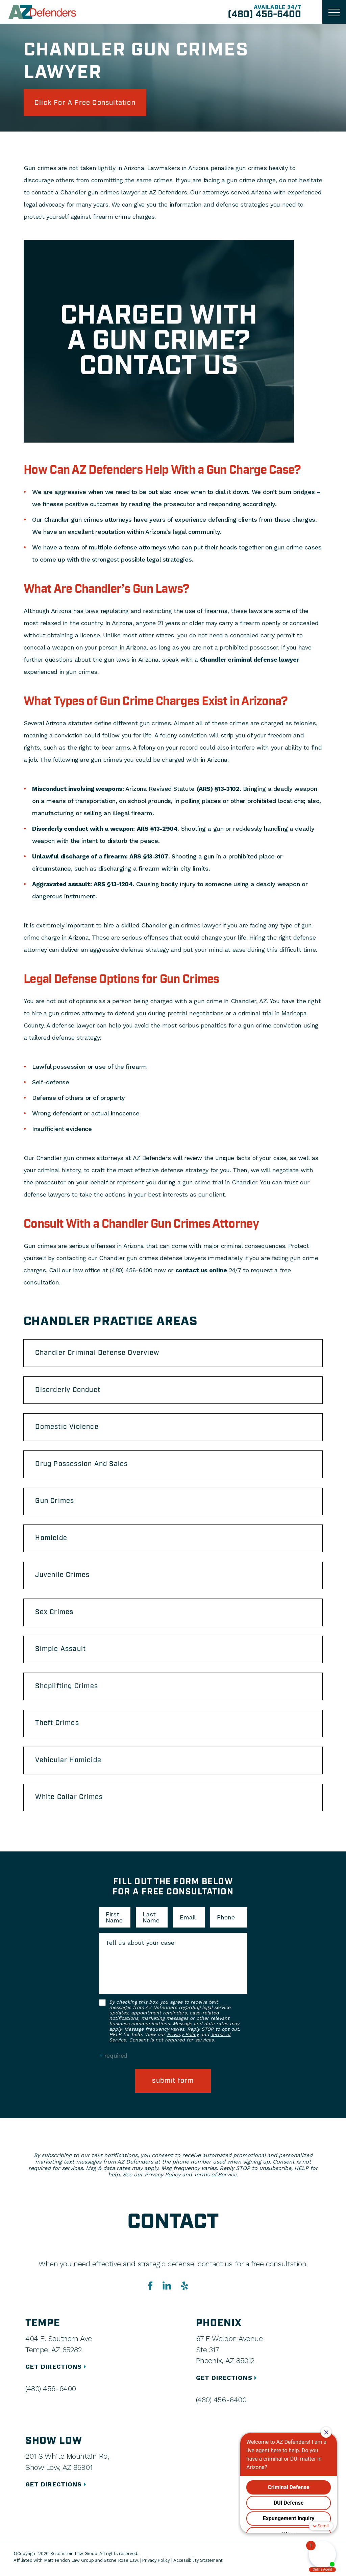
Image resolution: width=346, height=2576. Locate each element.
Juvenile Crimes (62, 1576)
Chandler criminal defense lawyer (249, 659)
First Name (114, 1920)
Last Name (151, 1920)
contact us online (201, 1270)
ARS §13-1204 (113, 884)
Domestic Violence (67, 1427)
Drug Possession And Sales (82, 1465)
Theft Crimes (57, 1725)
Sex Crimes (54, 1613)
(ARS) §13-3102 (218, 789)
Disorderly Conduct (68, 1390)
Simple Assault (60, 1651)
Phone (226, 1920)
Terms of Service (215, 2177)
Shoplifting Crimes (67, 1688)
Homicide (51, 1539)
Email (188, 1920)
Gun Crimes (55, 1502)
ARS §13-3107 (148, 856)
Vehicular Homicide (68, 1762)
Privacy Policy (183, 2036)
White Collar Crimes (69, 1799)
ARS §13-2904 (157, 828)
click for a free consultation (85, 102)
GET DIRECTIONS (56, 2368)
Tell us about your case (140, 1945)
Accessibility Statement (199, 2562)
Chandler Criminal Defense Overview (97, 1353)
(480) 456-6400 (264, 15)
